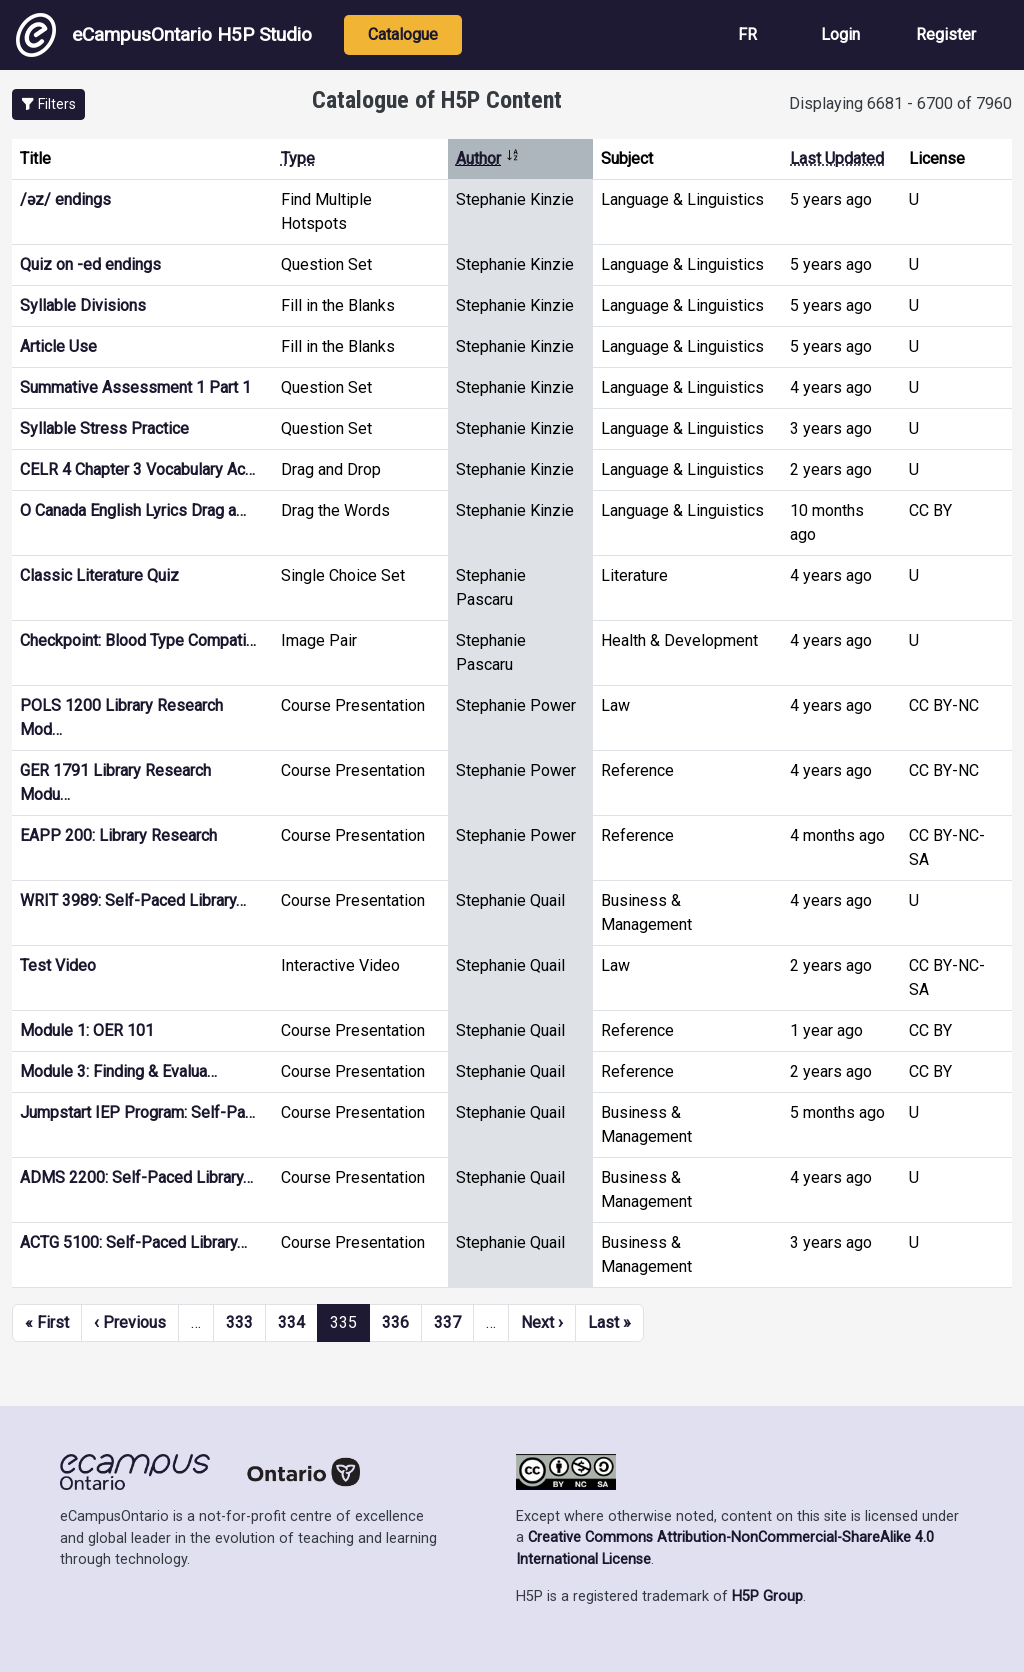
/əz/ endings (65, 199)
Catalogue (403, 34)
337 (447, 1322)
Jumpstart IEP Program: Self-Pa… (137, 1112)
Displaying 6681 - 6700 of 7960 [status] (900, 103)
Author (488, 158)
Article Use (58, 346)
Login (840, 34)
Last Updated (837, 158)
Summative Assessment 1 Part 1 (135, 387)
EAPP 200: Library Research (118, 835)
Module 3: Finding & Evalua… (118, 1071)
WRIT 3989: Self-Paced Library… (133, 900)
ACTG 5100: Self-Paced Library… (133, 1242)
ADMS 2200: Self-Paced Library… (136, 1177)
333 (239, 1322)
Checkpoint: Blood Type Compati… (138, 640)
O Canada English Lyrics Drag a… (133, 510)
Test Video (58, 965)
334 (291, 1322)
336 (395, 1322)
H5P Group (767, 1596)
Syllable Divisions (83, 305)
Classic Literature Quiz (99, 575)
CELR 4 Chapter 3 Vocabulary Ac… (137, 469)
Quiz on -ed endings (90, 264)
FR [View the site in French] (747, 34)
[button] (48, 104)
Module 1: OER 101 (87, 1030)
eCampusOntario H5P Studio (164, 35)
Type (298, 158)
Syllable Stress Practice (104, 428)
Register (946, 34)
